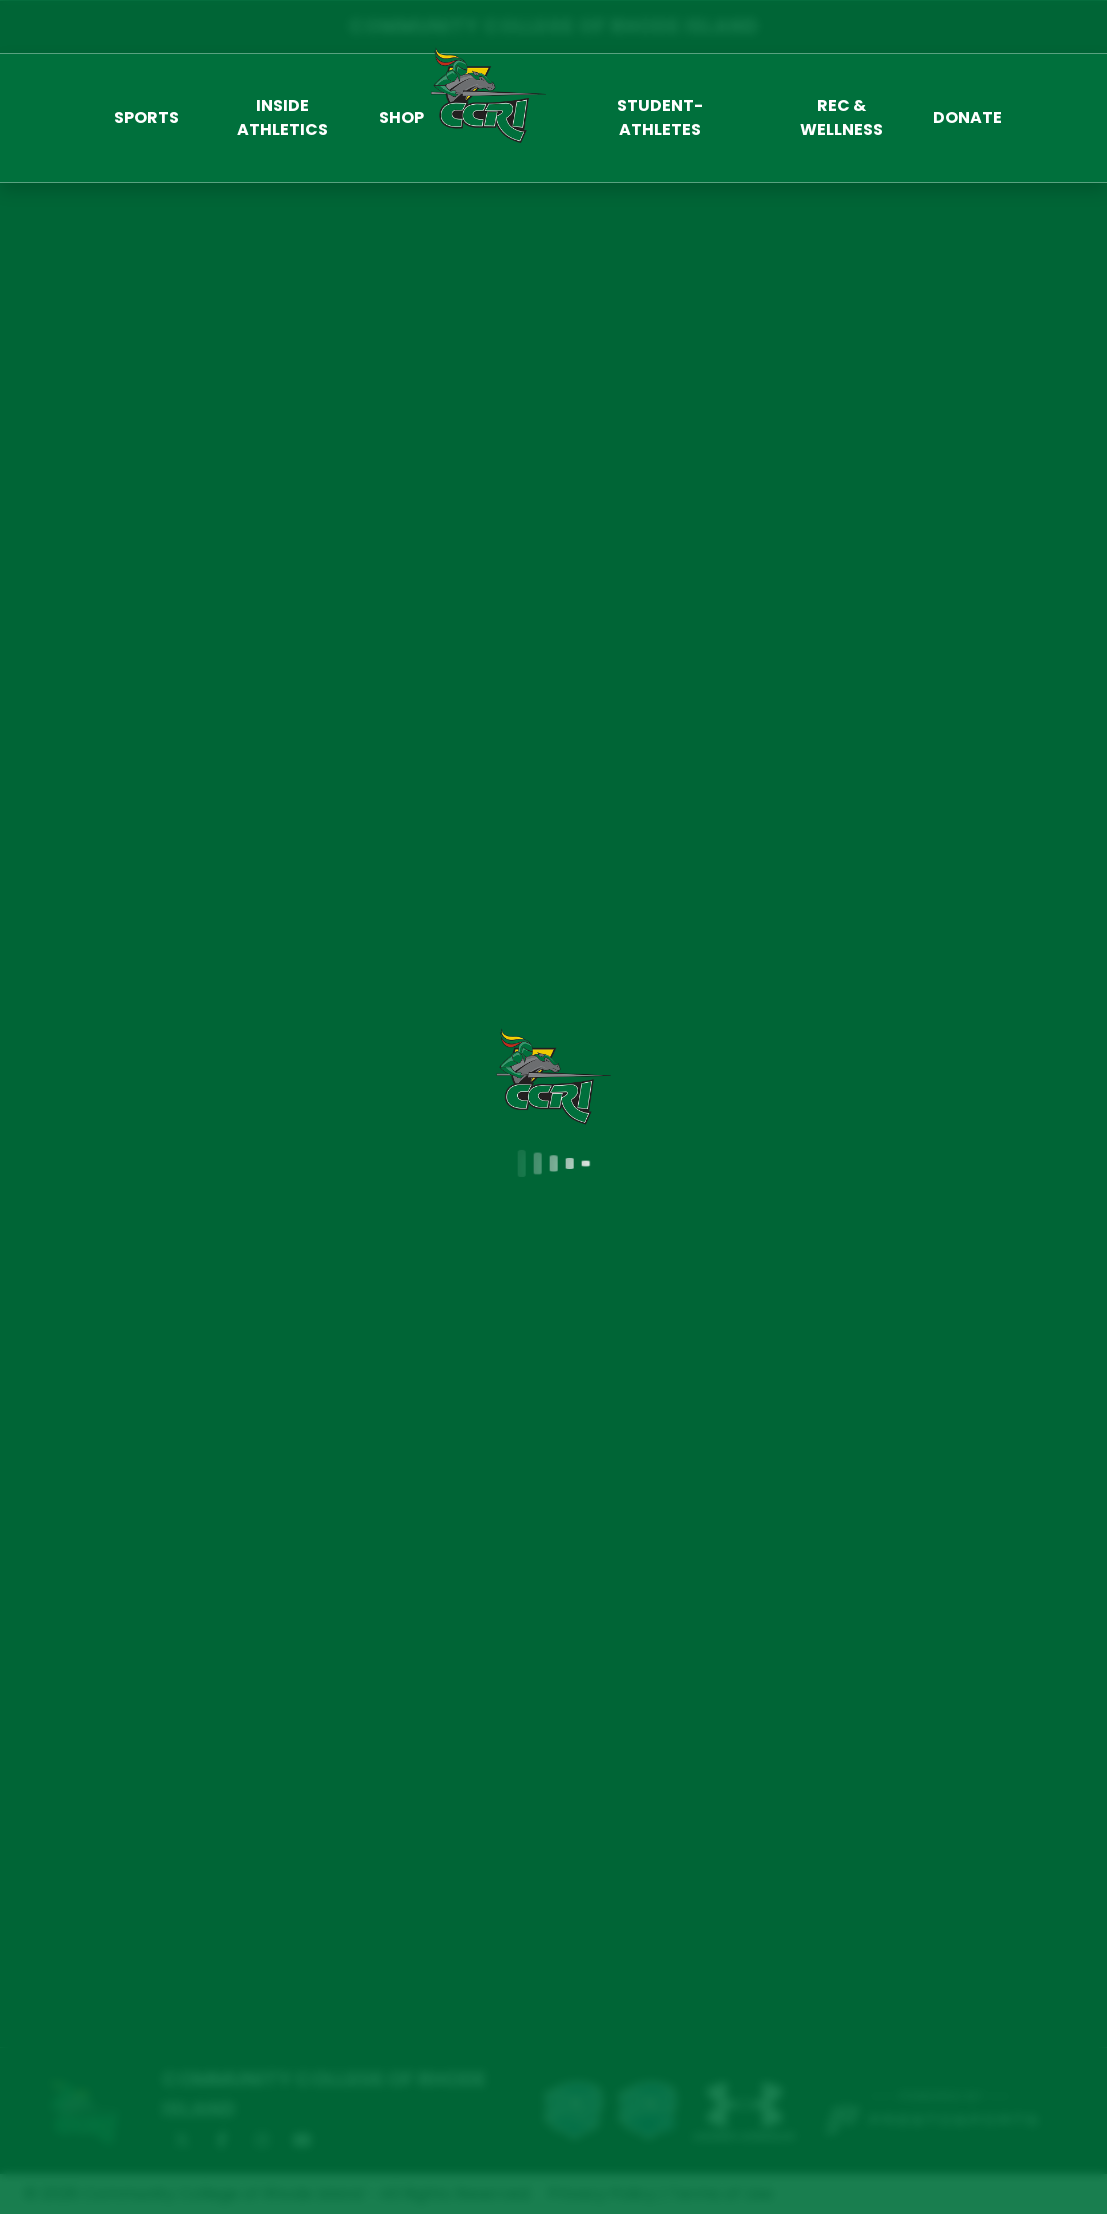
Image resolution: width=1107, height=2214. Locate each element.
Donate (967, 117)
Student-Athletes (660, 117)
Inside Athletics (282, 117)
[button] (146, 118)
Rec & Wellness (841, 117)
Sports (146, 117)
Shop (401, 117)
